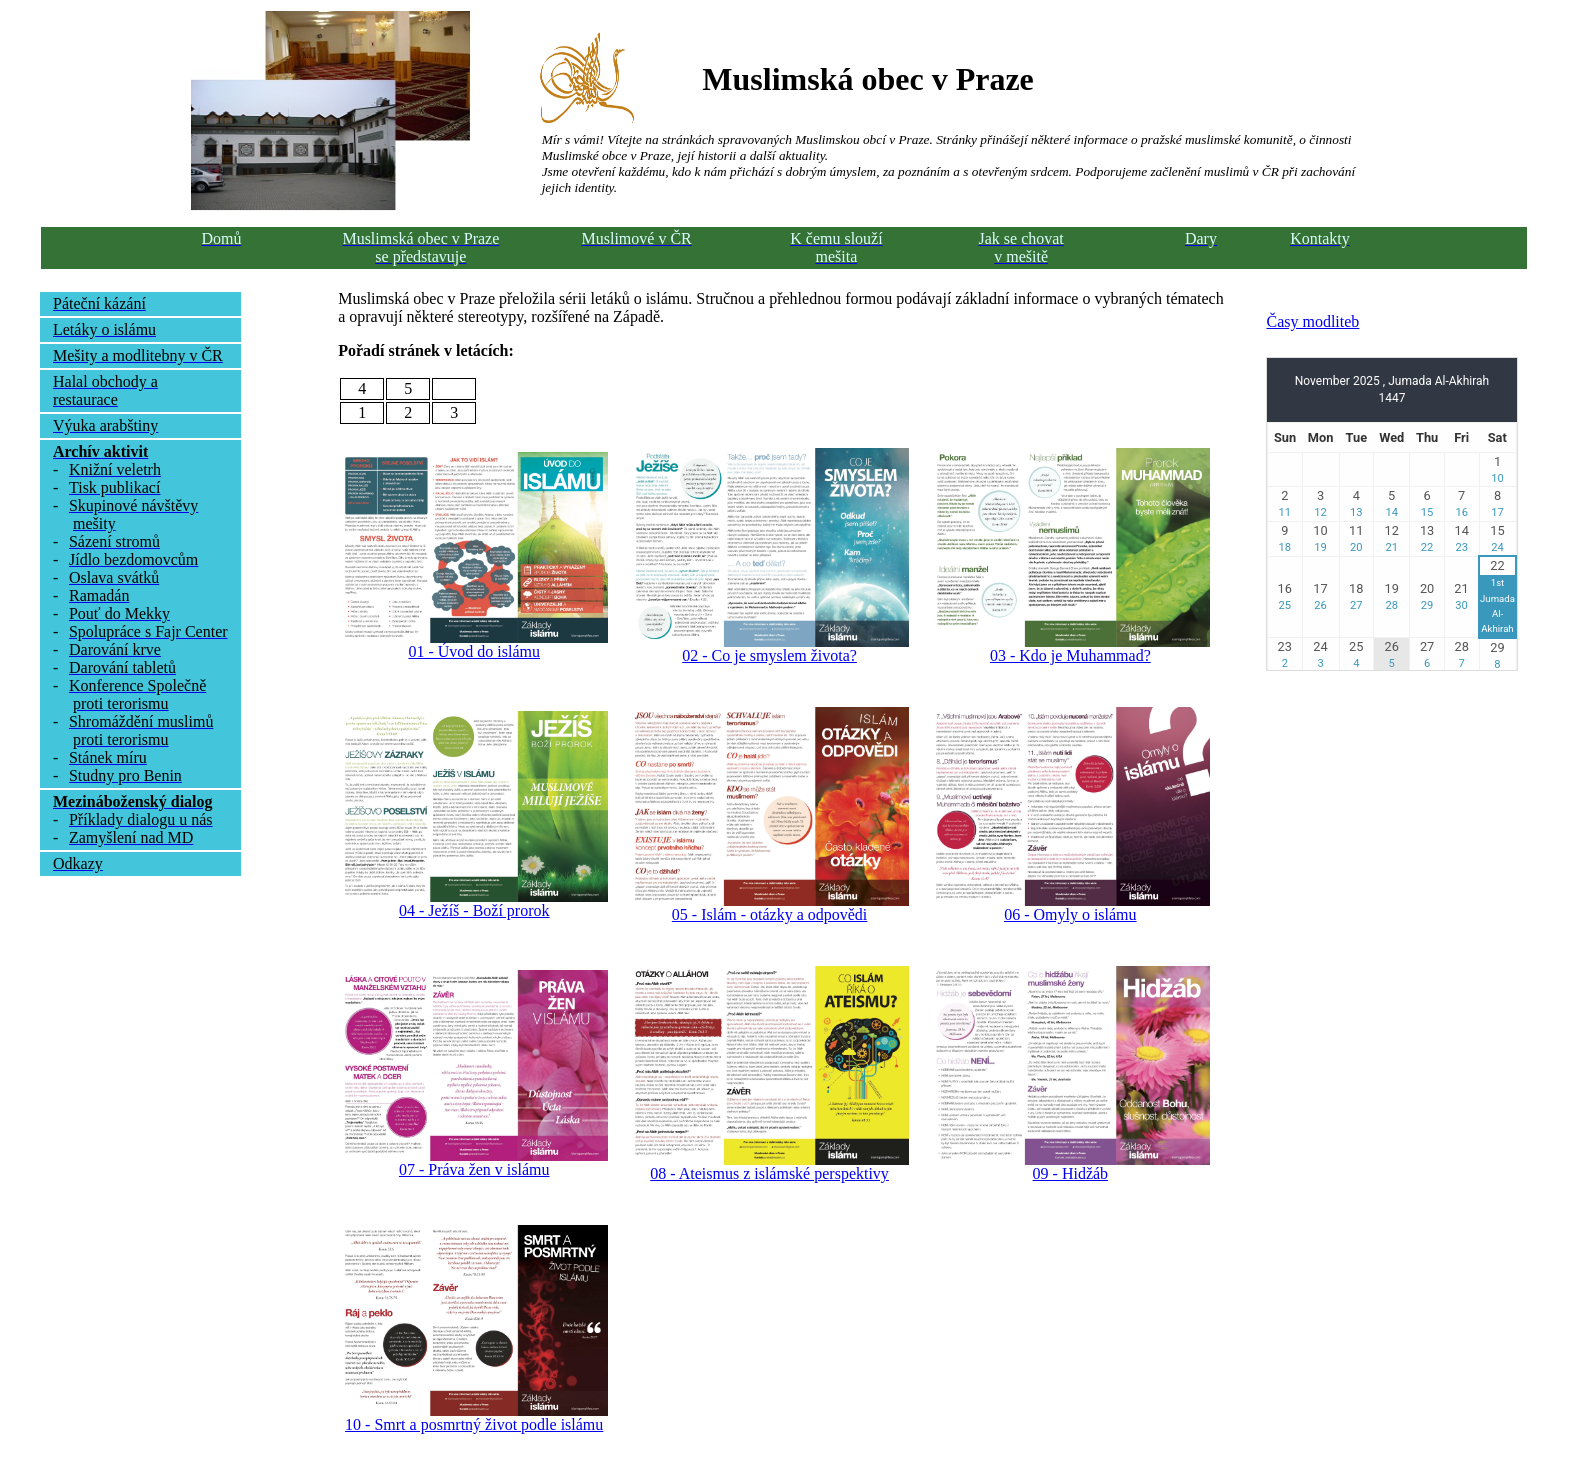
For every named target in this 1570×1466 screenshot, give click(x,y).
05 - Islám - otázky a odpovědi (770, 914)
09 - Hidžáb (1071, 1173)
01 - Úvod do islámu (474, 651)
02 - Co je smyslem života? (769, 655)
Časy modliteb (1312, 321)
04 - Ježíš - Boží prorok (474, 910)
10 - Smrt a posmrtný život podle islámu (474, 1424)
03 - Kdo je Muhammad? (1070, 655)
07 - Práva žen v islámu (474, 1169)
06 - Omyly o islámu (1070, 914)
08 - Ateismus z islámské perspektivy (769, 1173)
